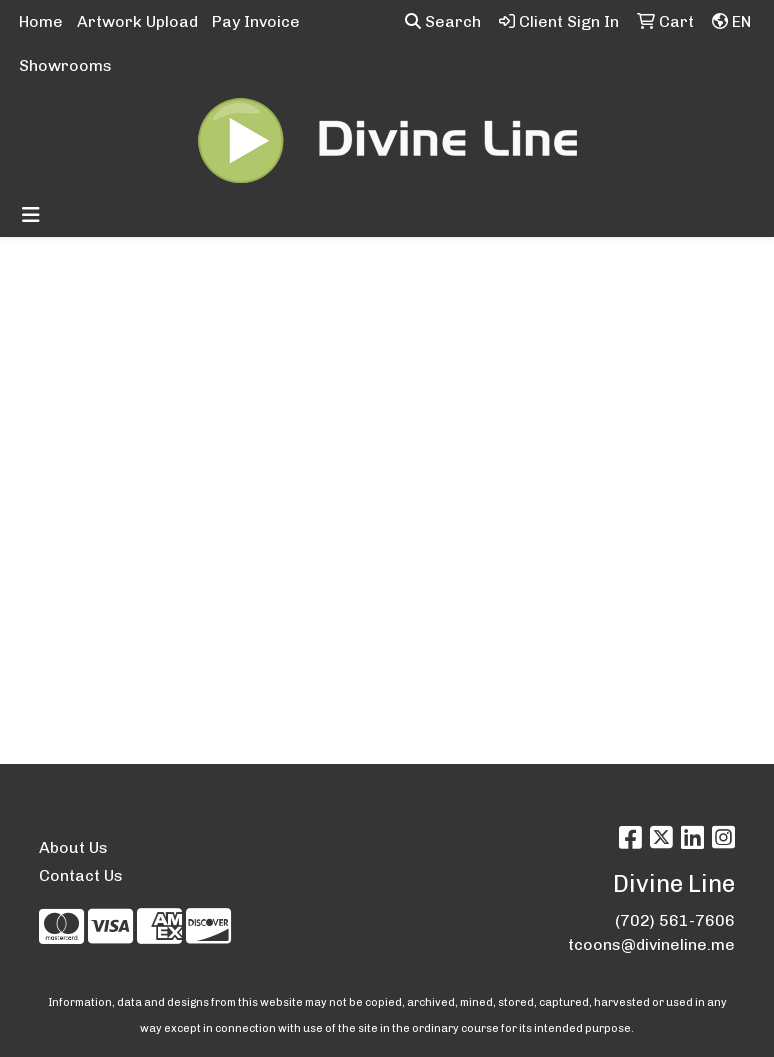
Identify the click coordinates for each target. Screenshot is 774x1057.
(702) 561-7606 (675, 920)
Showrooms (65, 65)
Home (41, 21)
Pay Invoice (256, 21)
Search (443, 21)
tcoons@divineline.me (651, 944)
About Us (73, 847)
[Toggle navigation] (31, 215)
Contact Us (81, 875)
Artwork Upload (137, 21)
